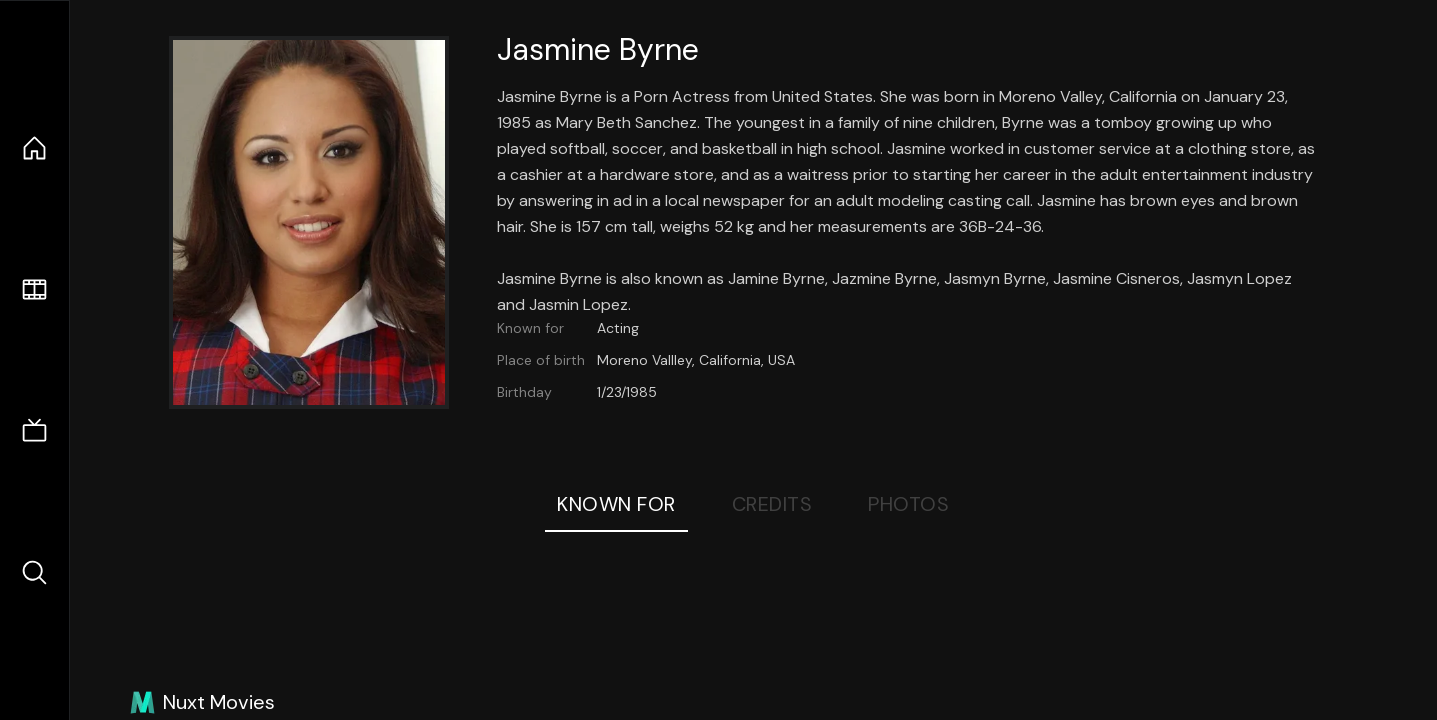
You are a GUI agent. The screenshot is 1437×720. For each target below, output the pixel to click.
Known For (616, 504)
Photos (908, 504)
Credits (772, 504)
